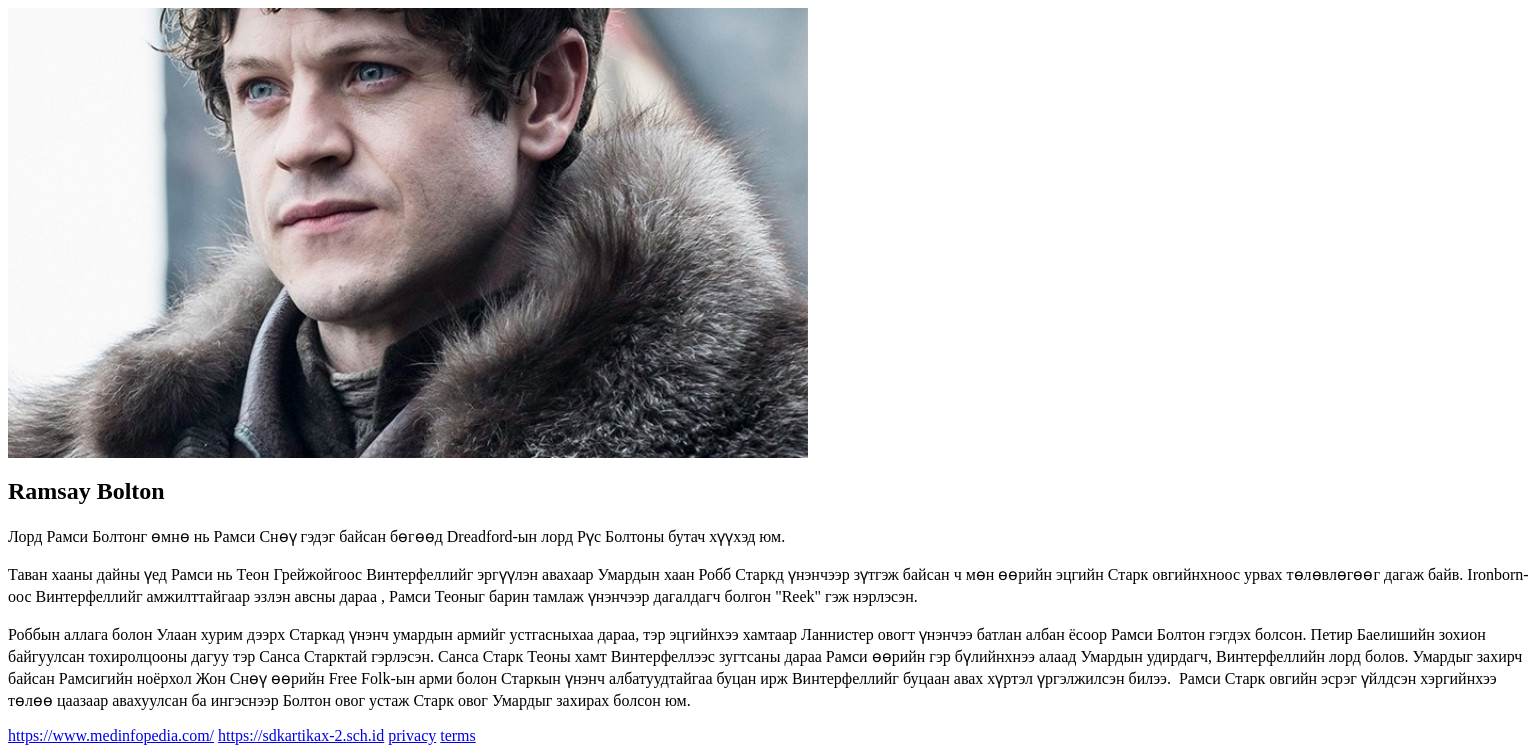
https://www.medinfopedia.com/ (111, 735)
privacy (412, 735)
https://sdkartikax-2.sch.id (301, 735)
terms (458, 735)
